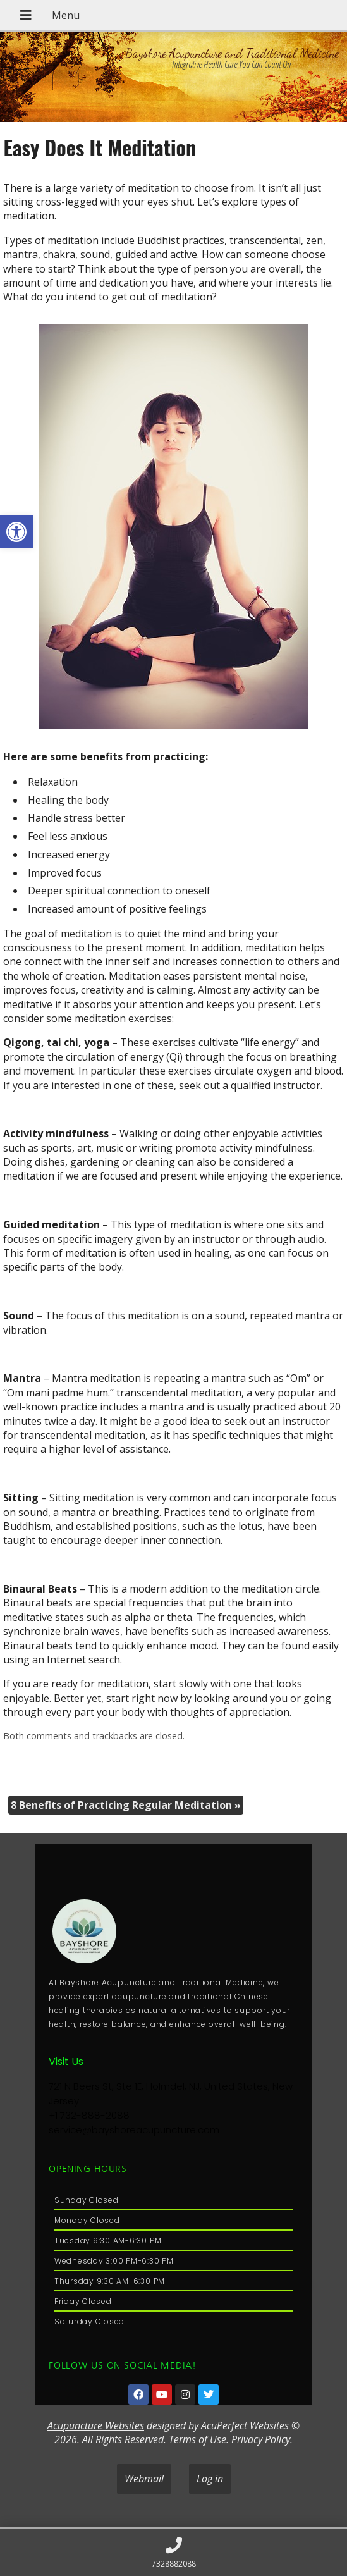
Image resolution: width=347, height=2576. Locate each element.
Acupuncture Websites (95, 2425)
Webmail (144, 2479)
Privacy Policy (260, 2439)
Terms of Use (197, 2439)
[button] (16, 531)
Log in (210, 2479)
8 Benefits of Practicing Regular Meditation (126, 1805)
